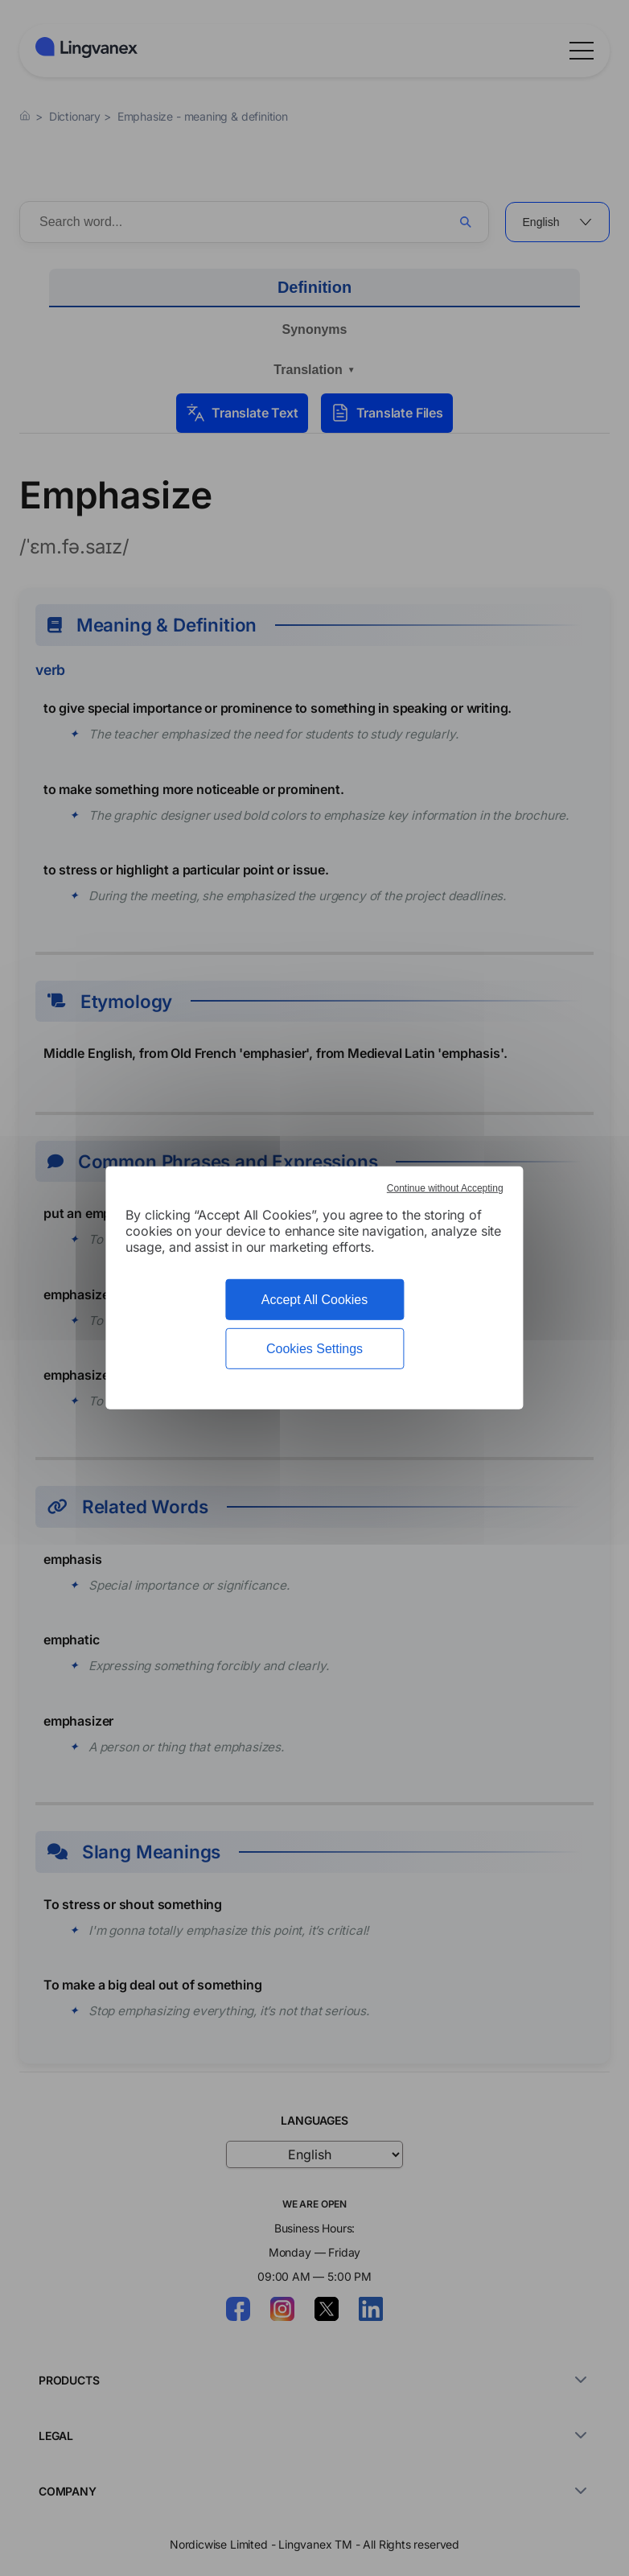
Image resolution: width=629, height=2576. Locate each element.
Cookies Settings (314, 1349)
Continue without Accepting (445, 1188)
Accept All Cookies (314, 1300)
